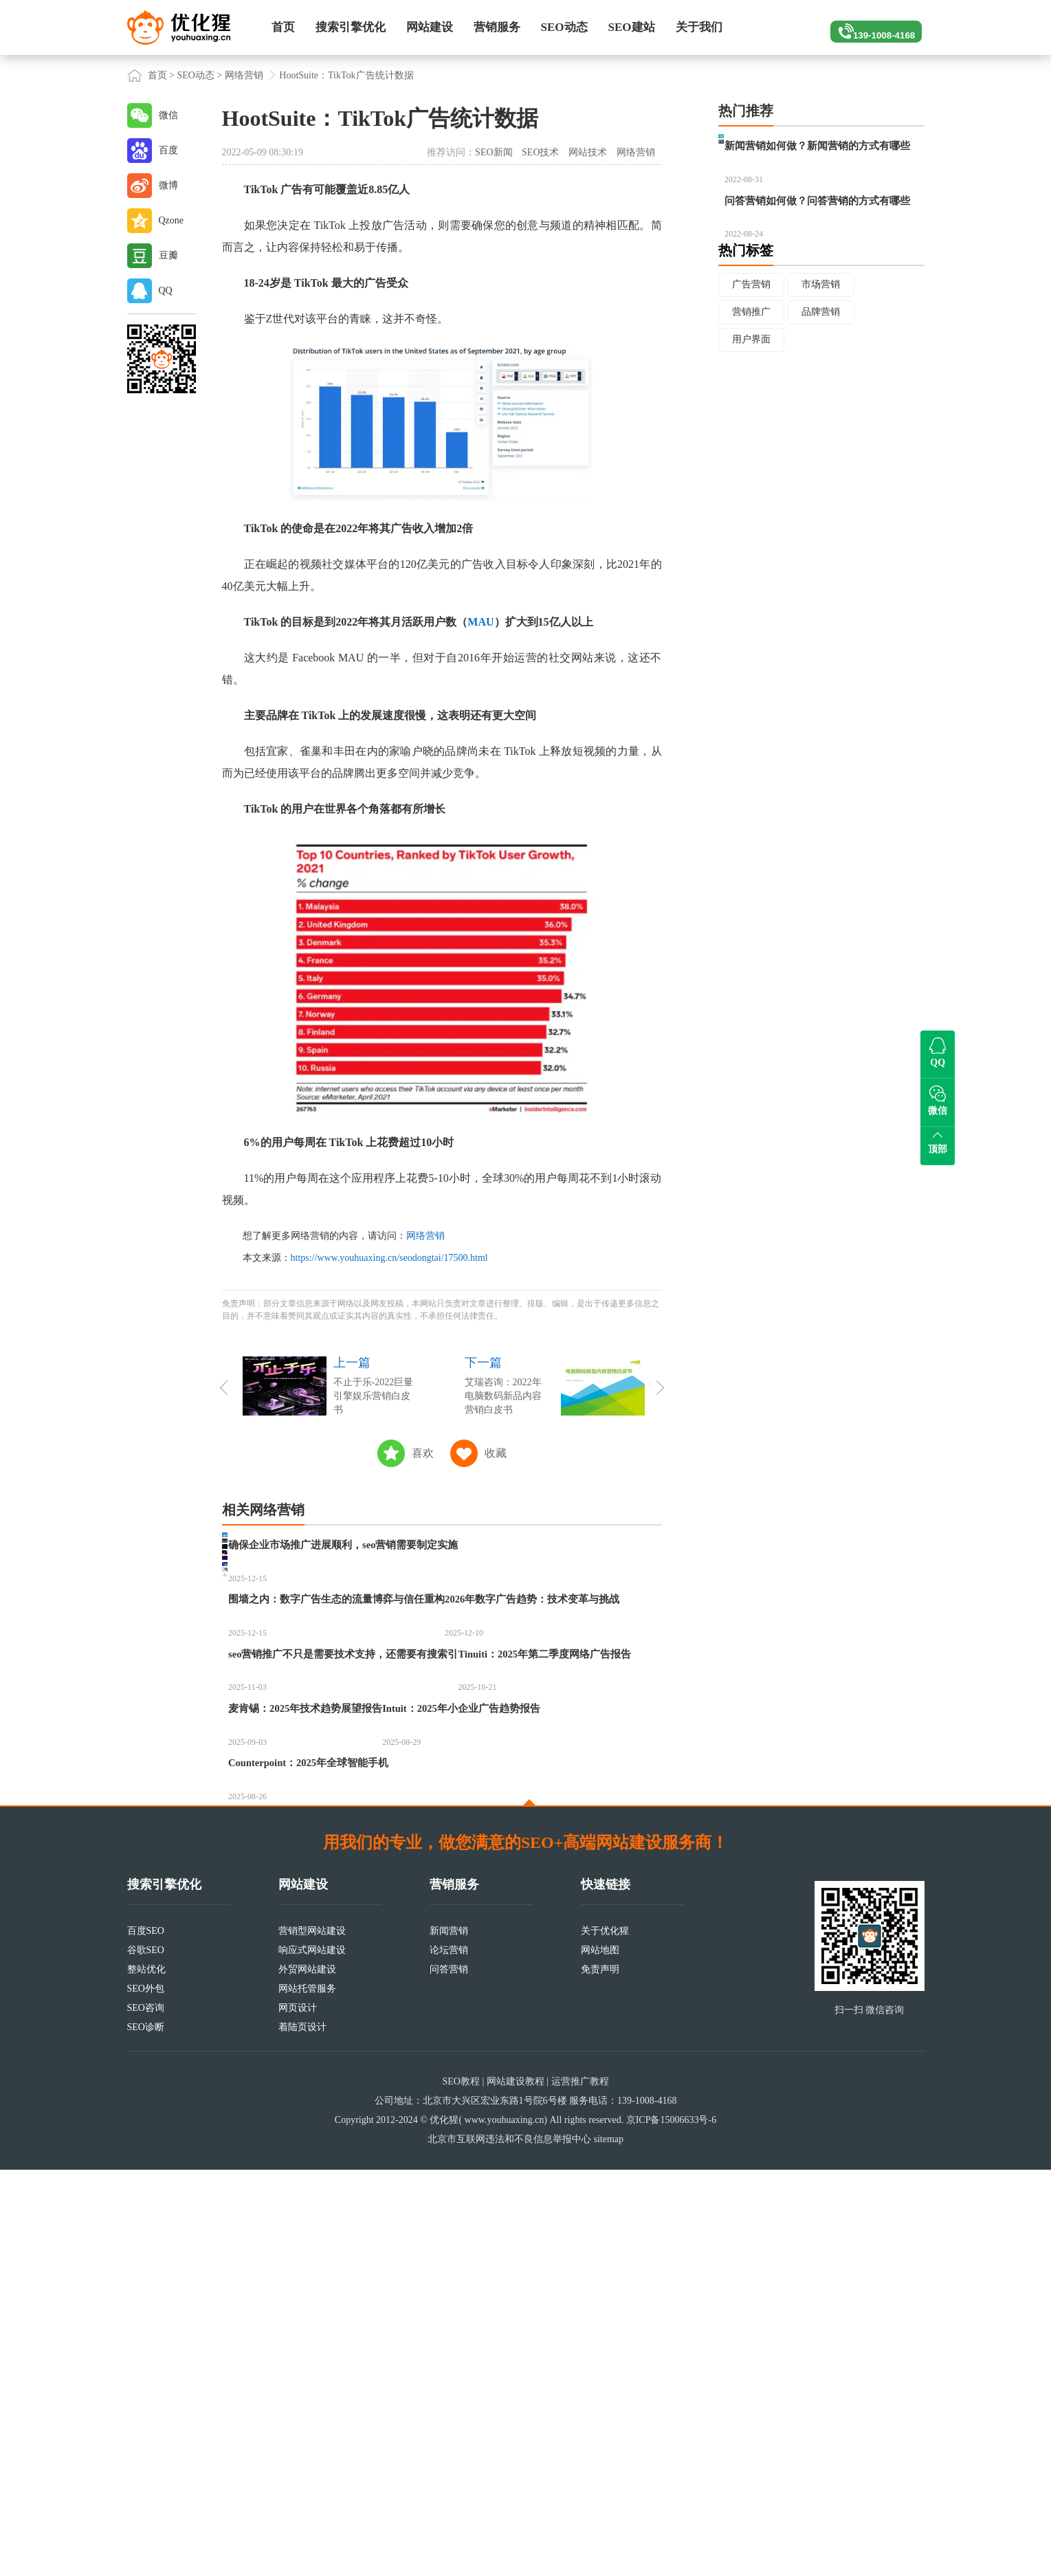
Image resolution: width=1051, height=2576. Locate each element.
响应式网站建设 (312, 2356)
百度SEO (145, 2337)
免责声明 (600, 2375)
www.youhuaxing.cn (504, 2526)
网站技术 (587, 152)
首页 (283, 27)
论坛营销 (449, 2356)
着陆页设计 (302, 2433)
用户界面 (752, 404)
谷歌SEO (145, 2356)
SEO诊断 (145, 2433)
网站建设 (429, 27)
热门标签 (745, 314)
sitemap (608, 2545)
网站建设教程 (515, 2488)
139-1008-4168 (869, 27)
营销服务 (497, 27)
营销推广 (752, 376)
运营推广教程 (580, 2488)
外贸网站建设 (307, 2375)
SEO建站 (631, 27)
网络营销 (244, 75)
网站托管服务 (307, 2395)
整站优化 (146, 2375)
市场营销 (823, 348)
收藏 (496, 1453)
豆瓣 (168, 255)
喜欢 (423, 1453)
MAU (480, 622)
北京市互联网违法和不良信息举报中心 (509, 2545)
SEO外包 (145, 2395)
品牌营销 (823, 376)
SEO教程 (460, 2488)
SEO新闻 (493, 152)
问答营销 (449, 2375)
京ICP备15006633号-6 (671, 2526)
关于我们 (699, 27)
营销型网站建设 (312, 2337)
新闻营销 (449, 2337)
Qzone (171, 220)
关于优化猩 (605, 2337)
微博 (168, 185)
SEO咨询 (145, 2414)
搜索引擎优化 (351, 27)
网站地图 (600, 2356)
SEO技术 (540, 152)
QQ (166, 290)
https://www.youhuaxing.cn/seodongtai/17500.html (389, 1258)
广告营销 (752, 348)
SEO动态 (564, 27)
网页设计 (297, 2414)
